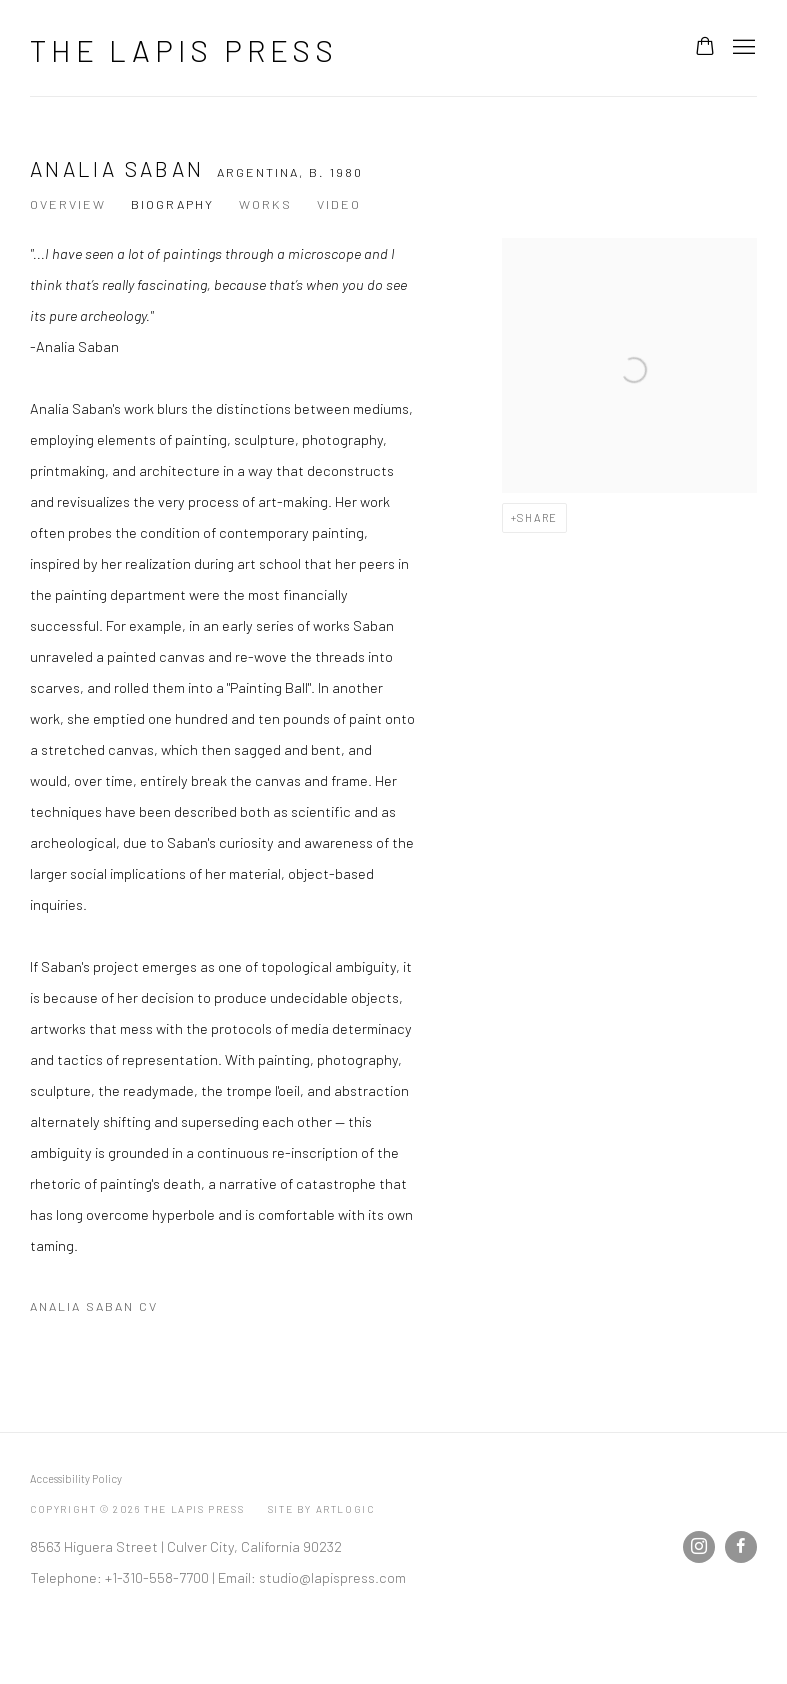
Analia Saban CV (133, 1310)
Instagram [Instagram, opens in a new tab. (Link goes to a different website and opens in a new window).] (699, 1547)
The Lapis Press (184, 50)
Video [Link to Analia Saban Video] (339, 204)
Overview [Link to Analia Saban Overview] (68, 204)
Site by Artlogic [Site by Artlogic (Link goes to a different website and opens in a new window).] (321, 1509)
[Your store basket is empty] (705, 48)
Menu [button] (742, 48)
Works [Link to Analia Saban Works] (265, 204)
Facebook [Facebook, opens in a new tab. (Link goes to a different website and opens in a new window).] (741, 1547)
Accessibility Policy (76, 1478)
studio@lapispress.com (332, 1577)
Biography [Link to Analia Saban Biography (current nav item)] (172, 204)
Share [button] (537, 517)
